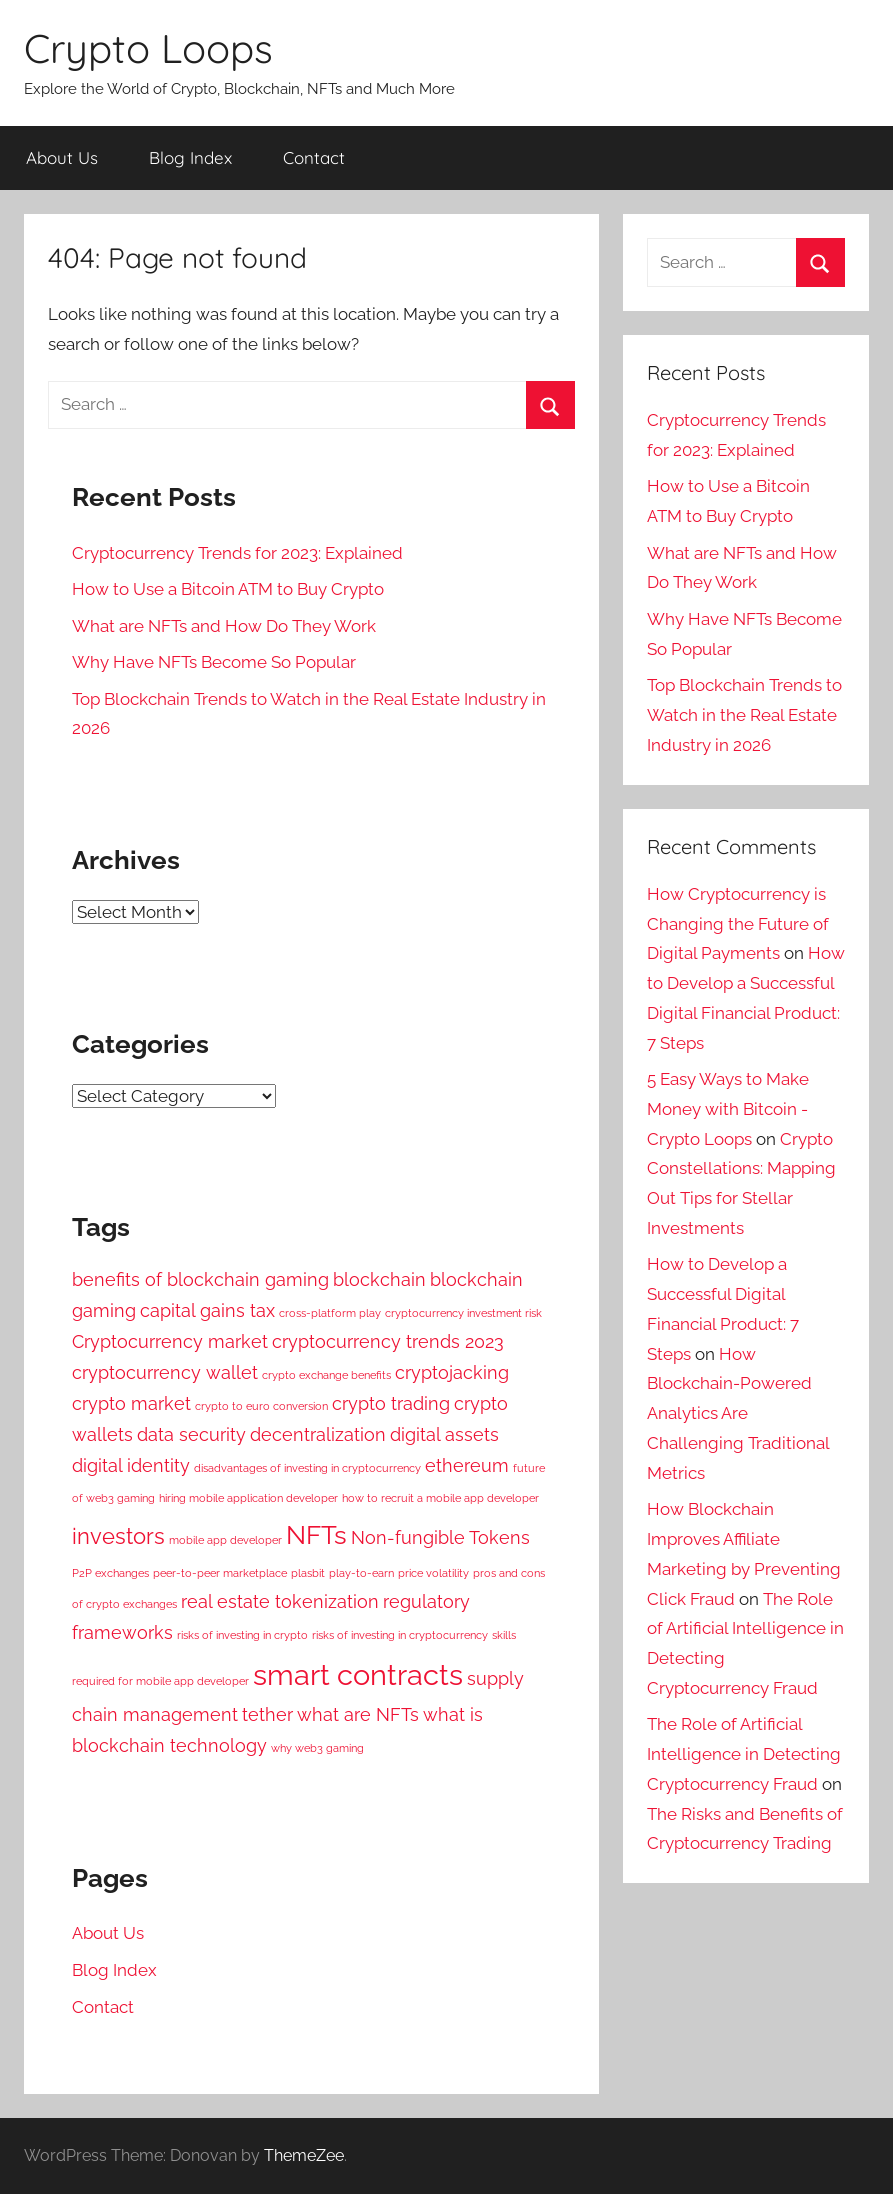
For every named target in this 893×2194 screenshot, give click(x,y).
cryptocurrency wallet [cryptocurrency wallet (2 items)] (165, 1372)
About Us (62, 157)
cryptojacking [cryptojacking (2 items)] (452, 1372)
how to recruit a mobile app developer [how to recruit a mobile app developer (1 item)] (440, 1498)
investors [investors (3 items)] (118, 1536)
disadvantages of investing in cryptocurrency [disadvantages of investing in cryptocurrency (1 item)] (307, 1468)
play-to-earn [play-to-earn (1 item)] (361, 1573)
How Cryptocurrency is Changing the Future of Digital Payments (738, 924)
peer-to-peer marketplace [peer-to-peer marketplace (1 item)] (220, 1573)
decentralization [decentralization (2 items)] (318, 1434)
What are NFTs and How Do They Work (224, 626)
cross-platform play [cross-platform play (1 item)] (330, 1313)
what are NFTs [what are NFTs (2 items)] (358, 1714)
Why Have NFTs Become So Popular (214, 662)
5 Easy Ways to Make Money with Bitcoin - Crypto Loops (728, 1109)
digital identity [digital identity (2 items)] (131, 1465)
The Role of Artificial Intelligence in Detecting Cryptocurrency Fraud (744, 1754)
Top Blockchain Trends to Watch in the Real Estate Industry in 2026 (744, 715)
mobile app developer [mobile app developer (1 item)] (225, 1540)
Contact (314, 157)
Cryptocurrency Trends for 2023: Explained (237, 553)
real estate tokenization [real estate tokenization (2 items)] (280, 1601)
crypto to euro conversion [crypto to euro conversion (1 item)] (261, 1406)
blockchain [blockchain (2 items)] (379, 1279)
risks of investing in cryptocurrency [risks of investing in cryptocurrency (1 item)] (400, 1635)
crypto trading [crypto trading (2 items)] (391, 1403)
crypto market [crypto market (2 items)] (131, 1403)
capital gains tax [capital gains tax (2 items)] (207, 1310)
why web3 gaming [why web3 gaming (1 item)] (317, 1748)
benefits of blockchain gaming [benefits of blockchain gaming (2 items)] (200, 1279)
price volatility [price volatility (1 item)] (433, 1573)
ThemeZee (304, 2155)
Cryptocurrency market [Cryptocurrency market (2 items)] (170, 1341)
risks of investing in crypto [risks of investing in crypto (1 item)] (242, 1635)
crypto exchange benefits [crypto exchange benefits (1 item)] (326, 1375)
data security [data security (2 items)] (191, 1434)
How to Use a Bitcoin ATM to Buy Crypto (228, 589)
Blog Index (190, 157)
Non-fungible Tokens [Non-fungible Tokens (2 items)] (440, 1537)
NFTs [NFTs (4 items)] (316, 1534)
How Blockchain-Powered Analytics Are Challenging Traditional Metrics (738, 1413)
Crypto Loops (148, 48)
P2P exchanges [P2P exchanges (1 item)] (110, 1573)
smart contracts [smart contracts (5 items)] (358, 1674)
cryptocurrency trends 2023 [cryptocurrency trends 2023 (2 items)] (388, 1341)
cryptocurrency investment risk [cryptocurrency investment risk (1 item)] (463, 1313)
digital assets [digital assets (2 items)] (444, 1434)
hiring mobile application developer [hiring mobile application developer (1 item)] (248, 1498)
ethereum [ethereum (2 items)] (467, 1465)
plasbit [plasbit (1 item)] (308, 1573)
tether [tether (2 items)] (267, 1714)
